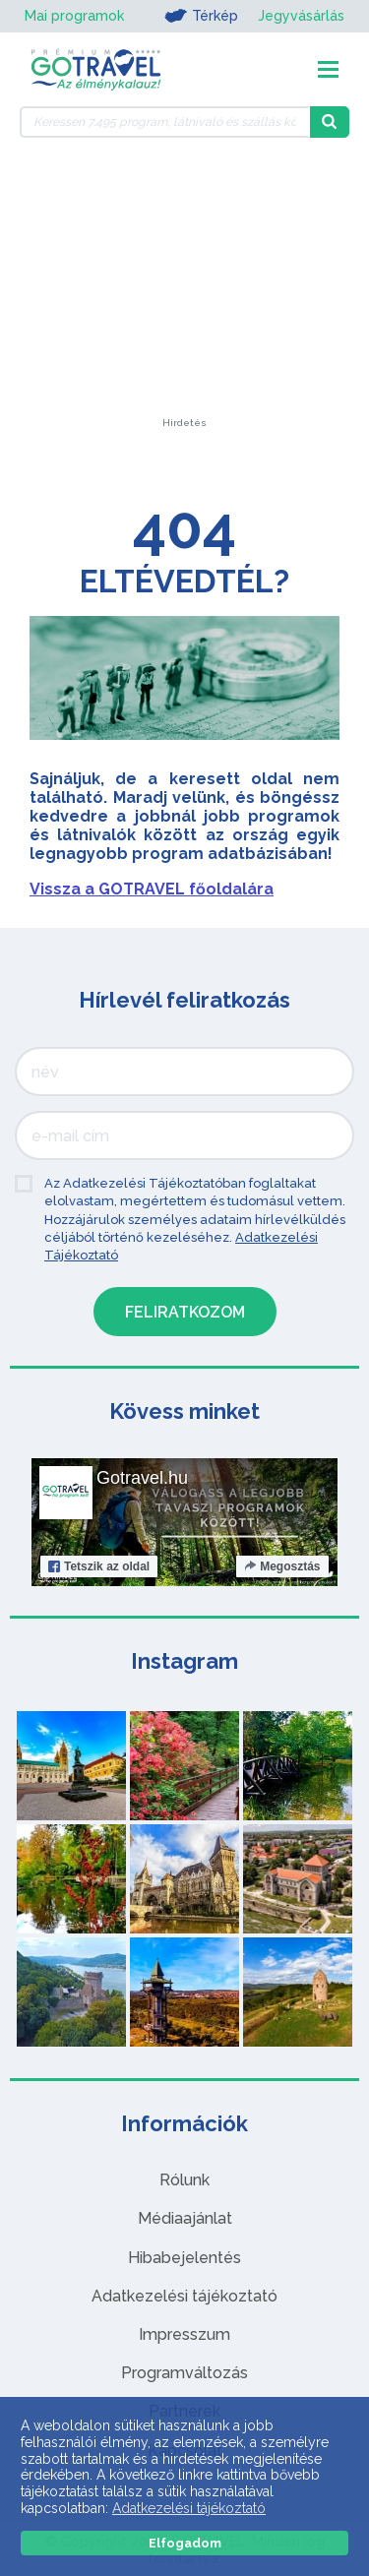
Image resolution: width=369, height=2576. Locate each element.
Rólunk (184, 2180)
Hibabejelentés (184, 2257)
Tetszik (99, 1566)
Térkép (201, 16)
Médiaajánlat (185, 2218)
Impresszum (184, 2334)
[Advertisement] (185, 295)
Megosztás (282, 1566)
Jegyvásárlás (301, 16)
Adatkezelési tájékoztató (184, 2296)
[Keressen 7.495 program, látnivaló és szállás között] (165, 122)
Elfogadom (185, 2543)
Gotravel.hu (142, 1478)
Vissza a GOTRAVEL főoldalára (152, 889)
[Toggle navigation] (328, 69)
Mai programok (74, 16)
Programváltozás (184, 2372)
